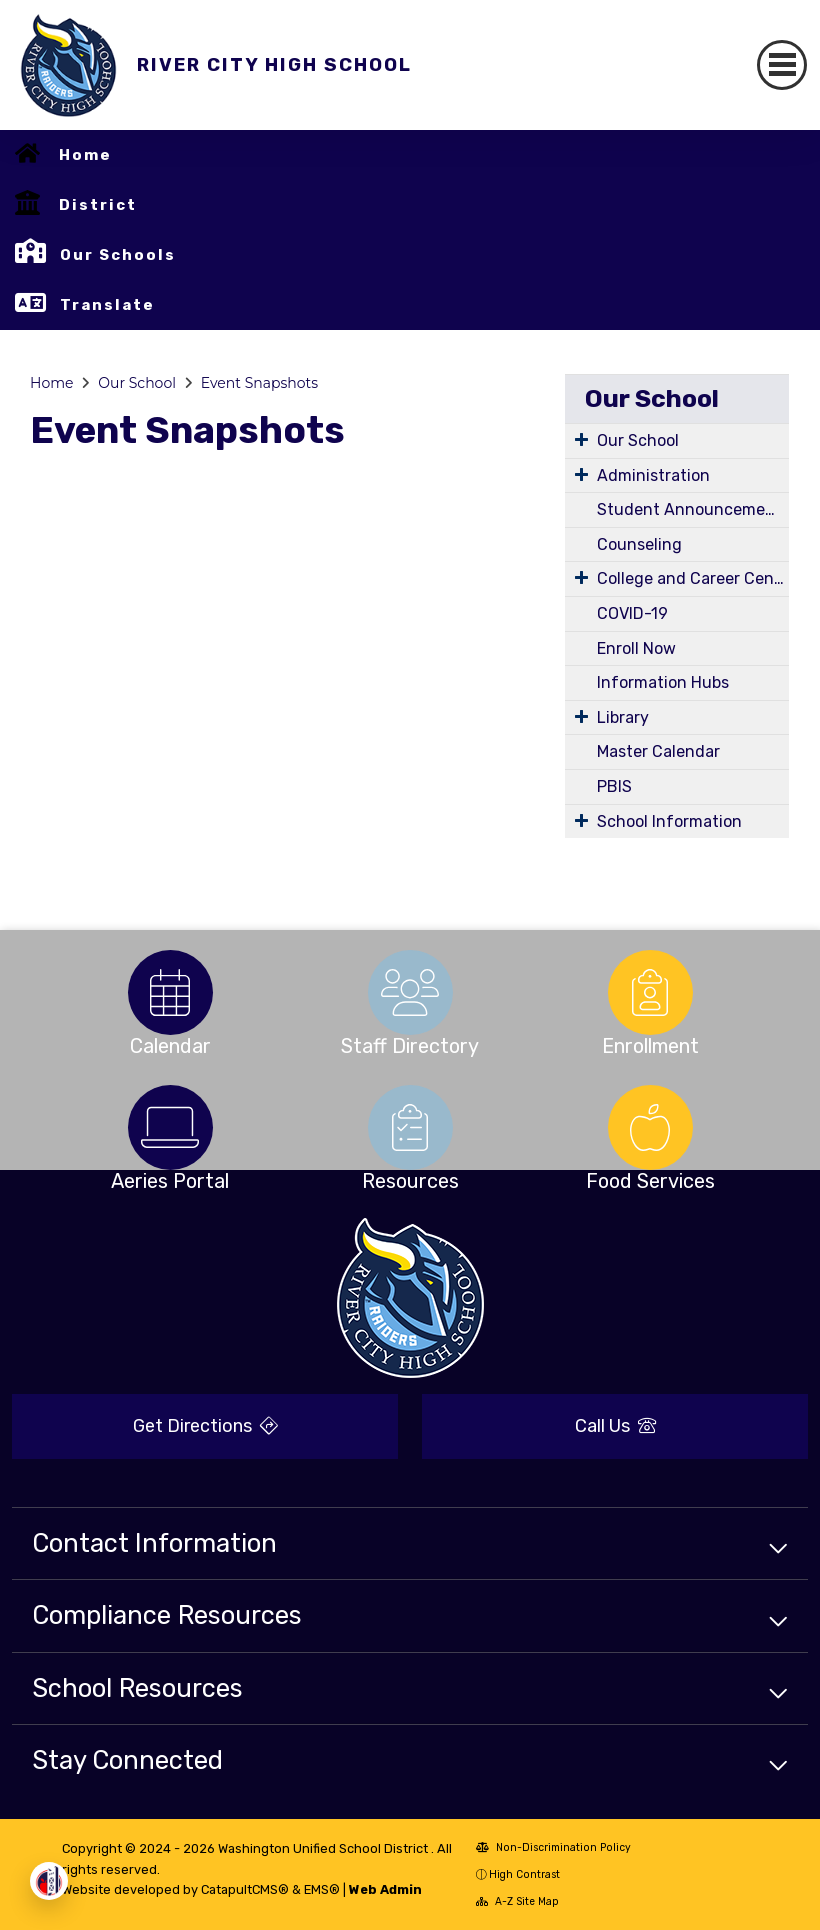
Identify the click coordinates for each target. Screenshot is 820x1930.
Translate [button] (107, 305)
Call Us (615, 1426)
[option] (170, 992)
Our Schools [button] (118, 255)
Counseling (639, 544)
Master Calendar (658, 751)
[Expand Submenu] (581, 439)
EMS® (322, 1889)
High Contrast (524, 1874)
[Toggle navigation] (782, 65)
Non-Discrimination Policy (553, 1847)
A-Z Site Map (517, 1901)
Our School (137, 383)
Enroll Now (636, 648)
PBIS (614, 786)
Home (85, 155)
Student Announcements (693, 509)
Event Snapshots (259, 383)
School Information (669, 821)
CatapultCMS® (245, 1889)
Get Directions (205, 1426)
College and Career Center (693, 578)
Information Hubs (663, 682)
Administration (653, 475)
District (98, 205)
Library (623, 717)
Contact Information (154, 1543)
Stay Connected (127, 1760)
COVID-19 (632, 613)
